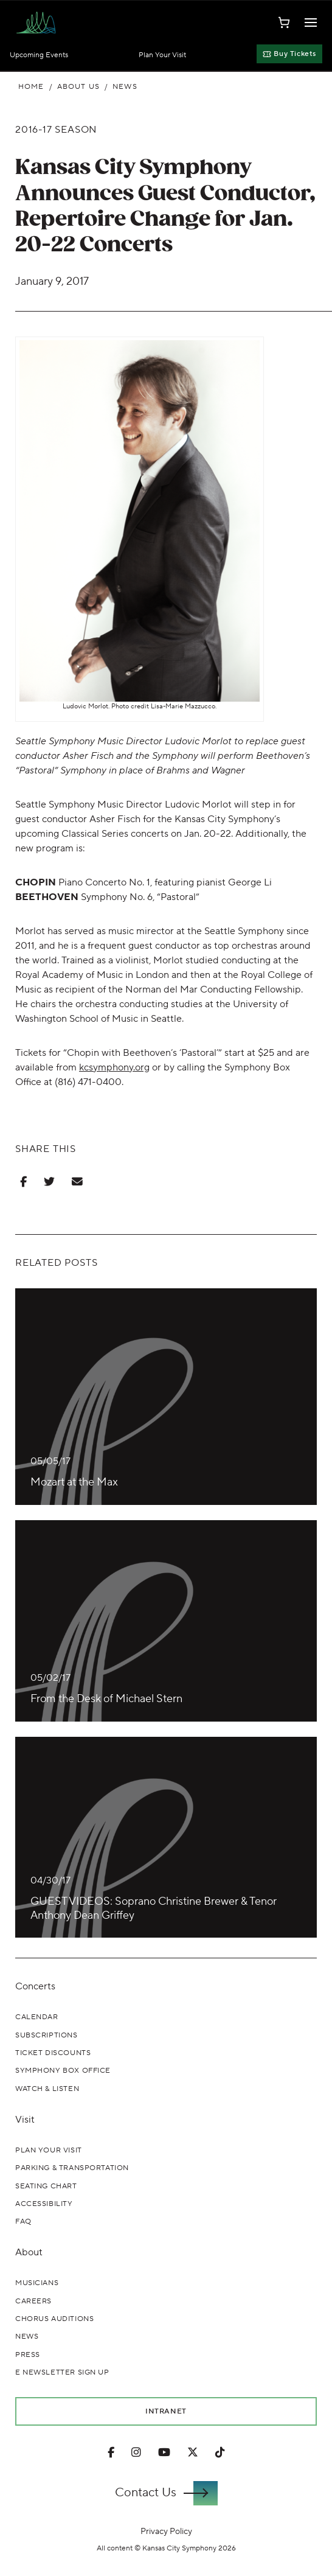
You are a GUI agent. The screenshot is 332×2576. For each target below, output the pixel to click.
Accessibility (44, 2203)
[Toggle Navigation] (311, 22)
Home (31, 86)
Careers (33, 2301)
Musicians (36, 2283)
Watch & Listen (47, 2088)
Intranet (166, 2411)
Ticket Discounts (53, 2053)
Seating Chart (46, 2186)
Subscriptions (46, 2035)
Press (27, 2354)
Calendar (36, 2017)
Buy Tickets (289, 53)
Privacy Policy (166, 2531)
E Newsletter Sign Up (62, 2372)
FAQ (23, 2221)
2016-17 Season (56, 130)
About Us (78, 86)
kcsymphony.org (114, 1067)
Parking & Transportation (72, 2168)
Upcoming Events (39, 55)
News (124, 86)
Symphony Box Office (63, 2070)
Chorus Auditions (54, 2318)
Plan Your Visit (162, 55)
